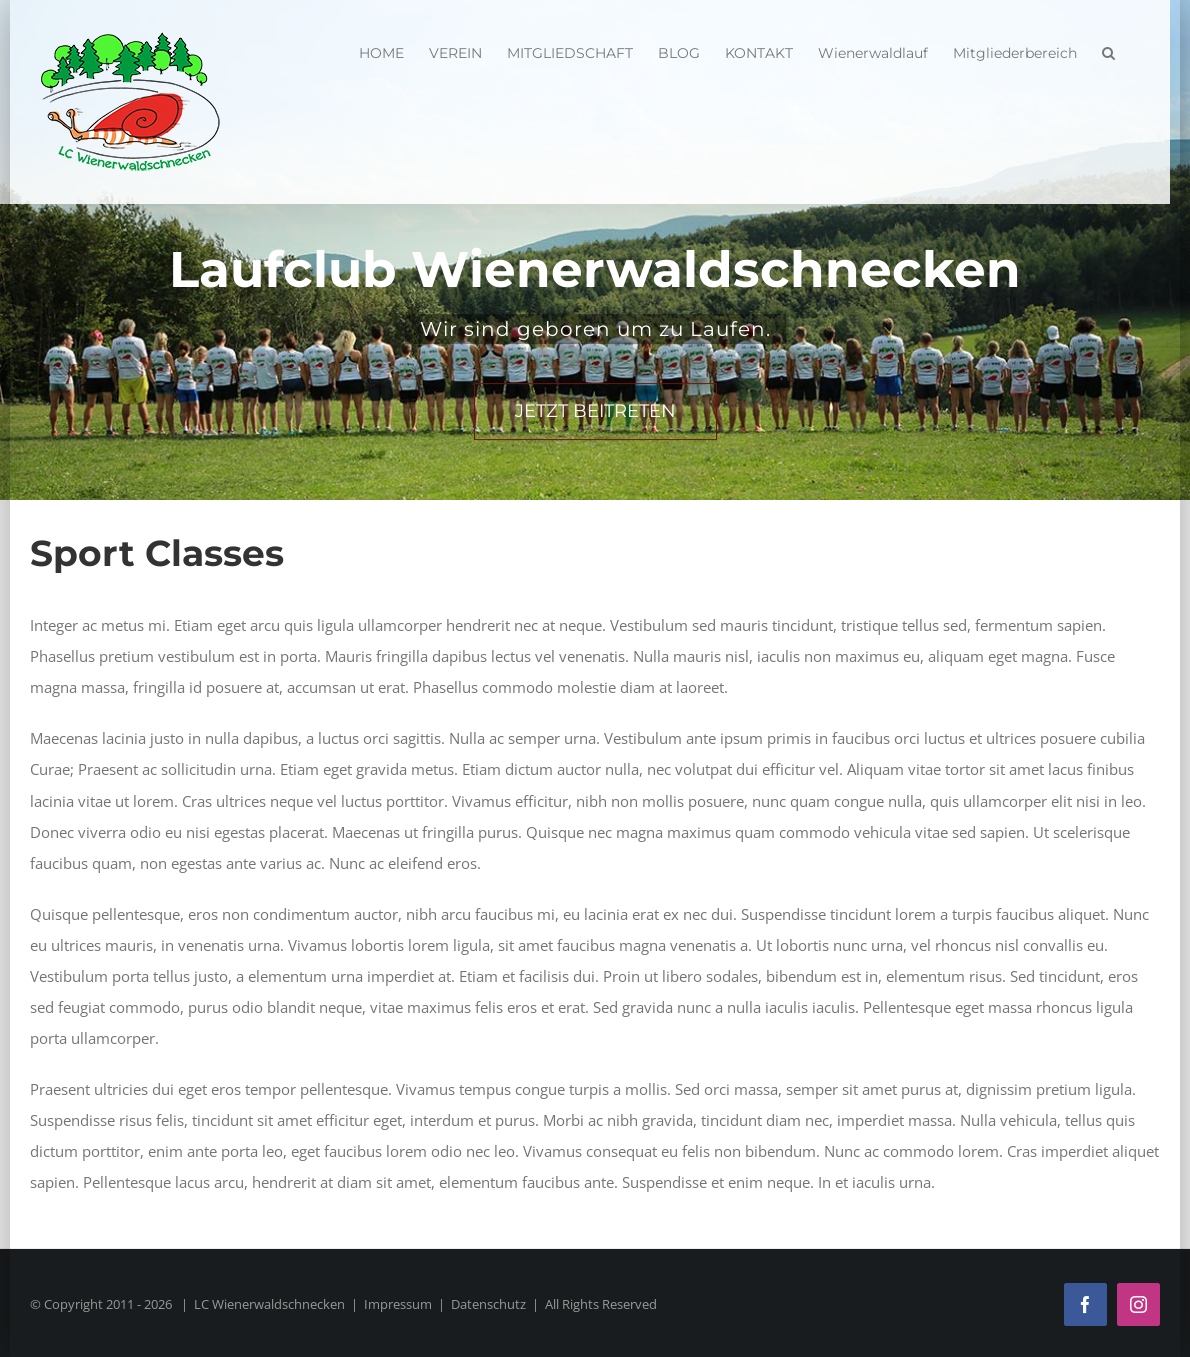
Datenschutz (488, 1304)
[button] (1108, 50)
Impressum (398, 1304)
